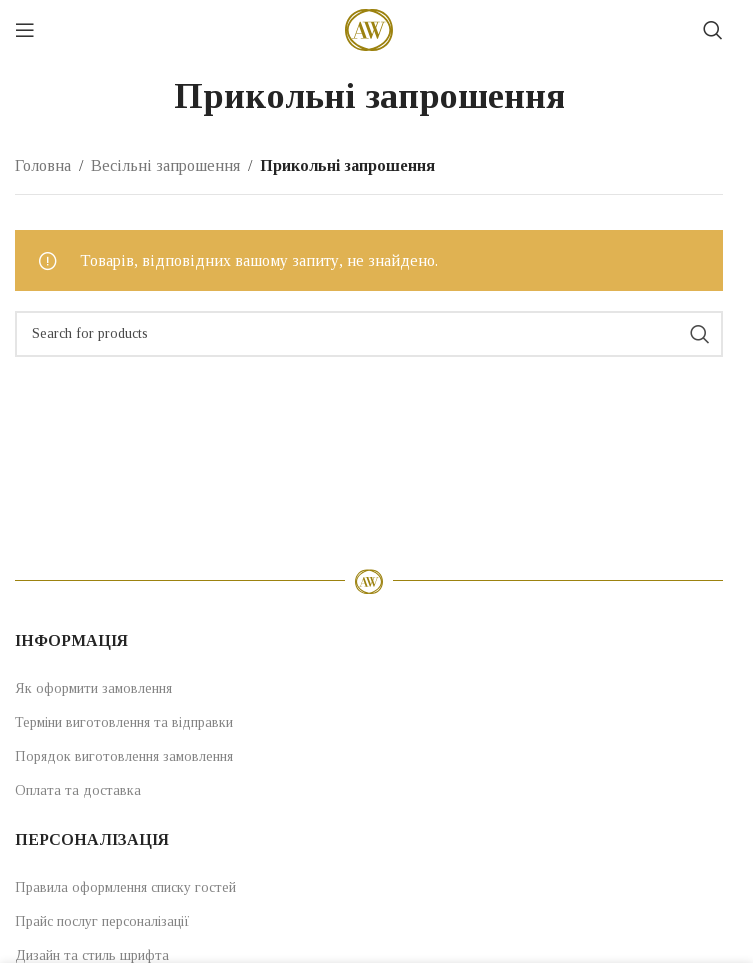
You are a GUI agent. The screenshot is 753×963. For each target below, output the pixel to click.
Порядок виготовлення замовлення (124, 756)
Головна (43, 165)
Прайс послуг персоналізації (102, 921)
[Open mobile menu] (25, 30)
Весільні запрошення (165, 165)
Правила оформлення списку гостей (125, 887)
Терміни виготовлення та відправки (124, 722)
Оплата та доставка (78, 790)
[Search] (713, 30)
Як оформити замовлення (93, 688)
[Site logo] (369, 28)
